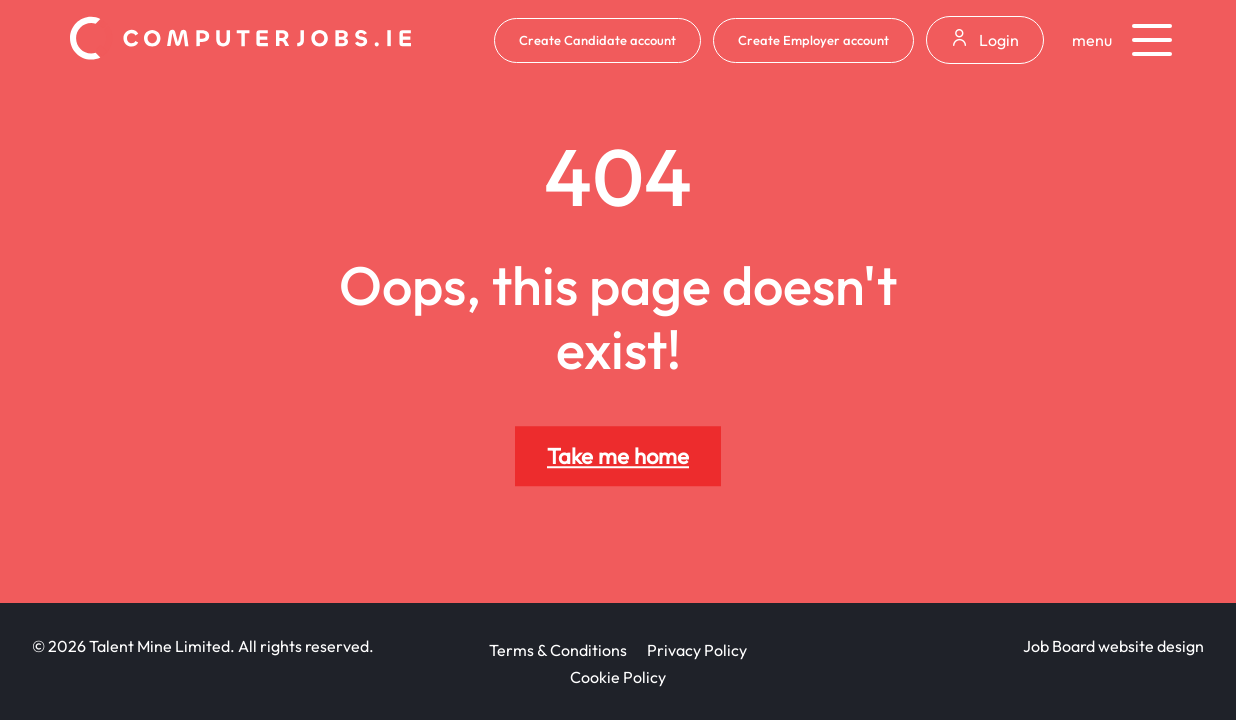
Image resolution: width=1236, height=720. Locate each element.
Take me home (618, 456)
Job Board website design (1113, 646)
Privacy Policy (697, 650)
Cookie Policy (618, 677)
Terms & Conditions (558, 650)
